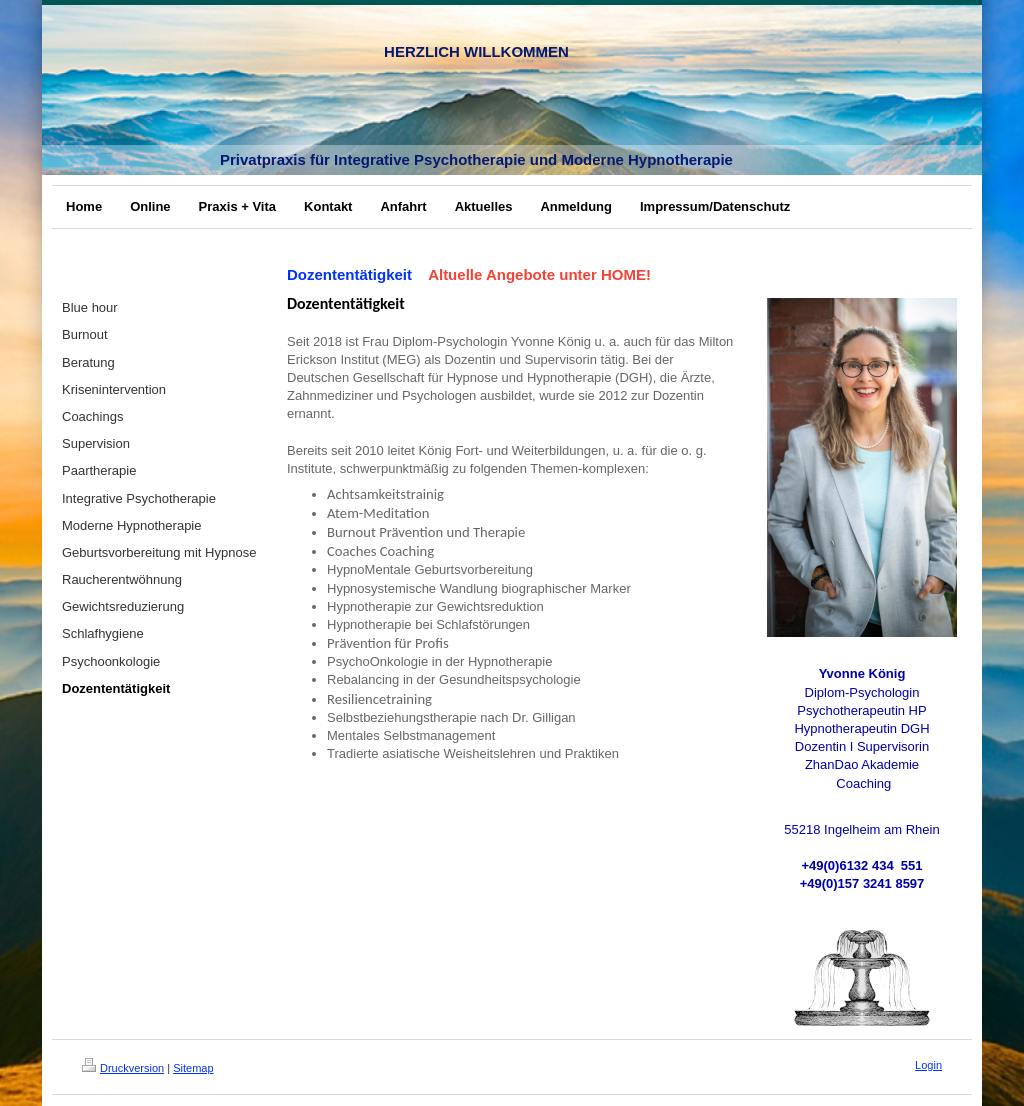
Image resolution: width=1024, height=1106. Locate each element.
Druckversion (123, 1068)
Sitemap (193, 1068)
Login (928, 1065)
